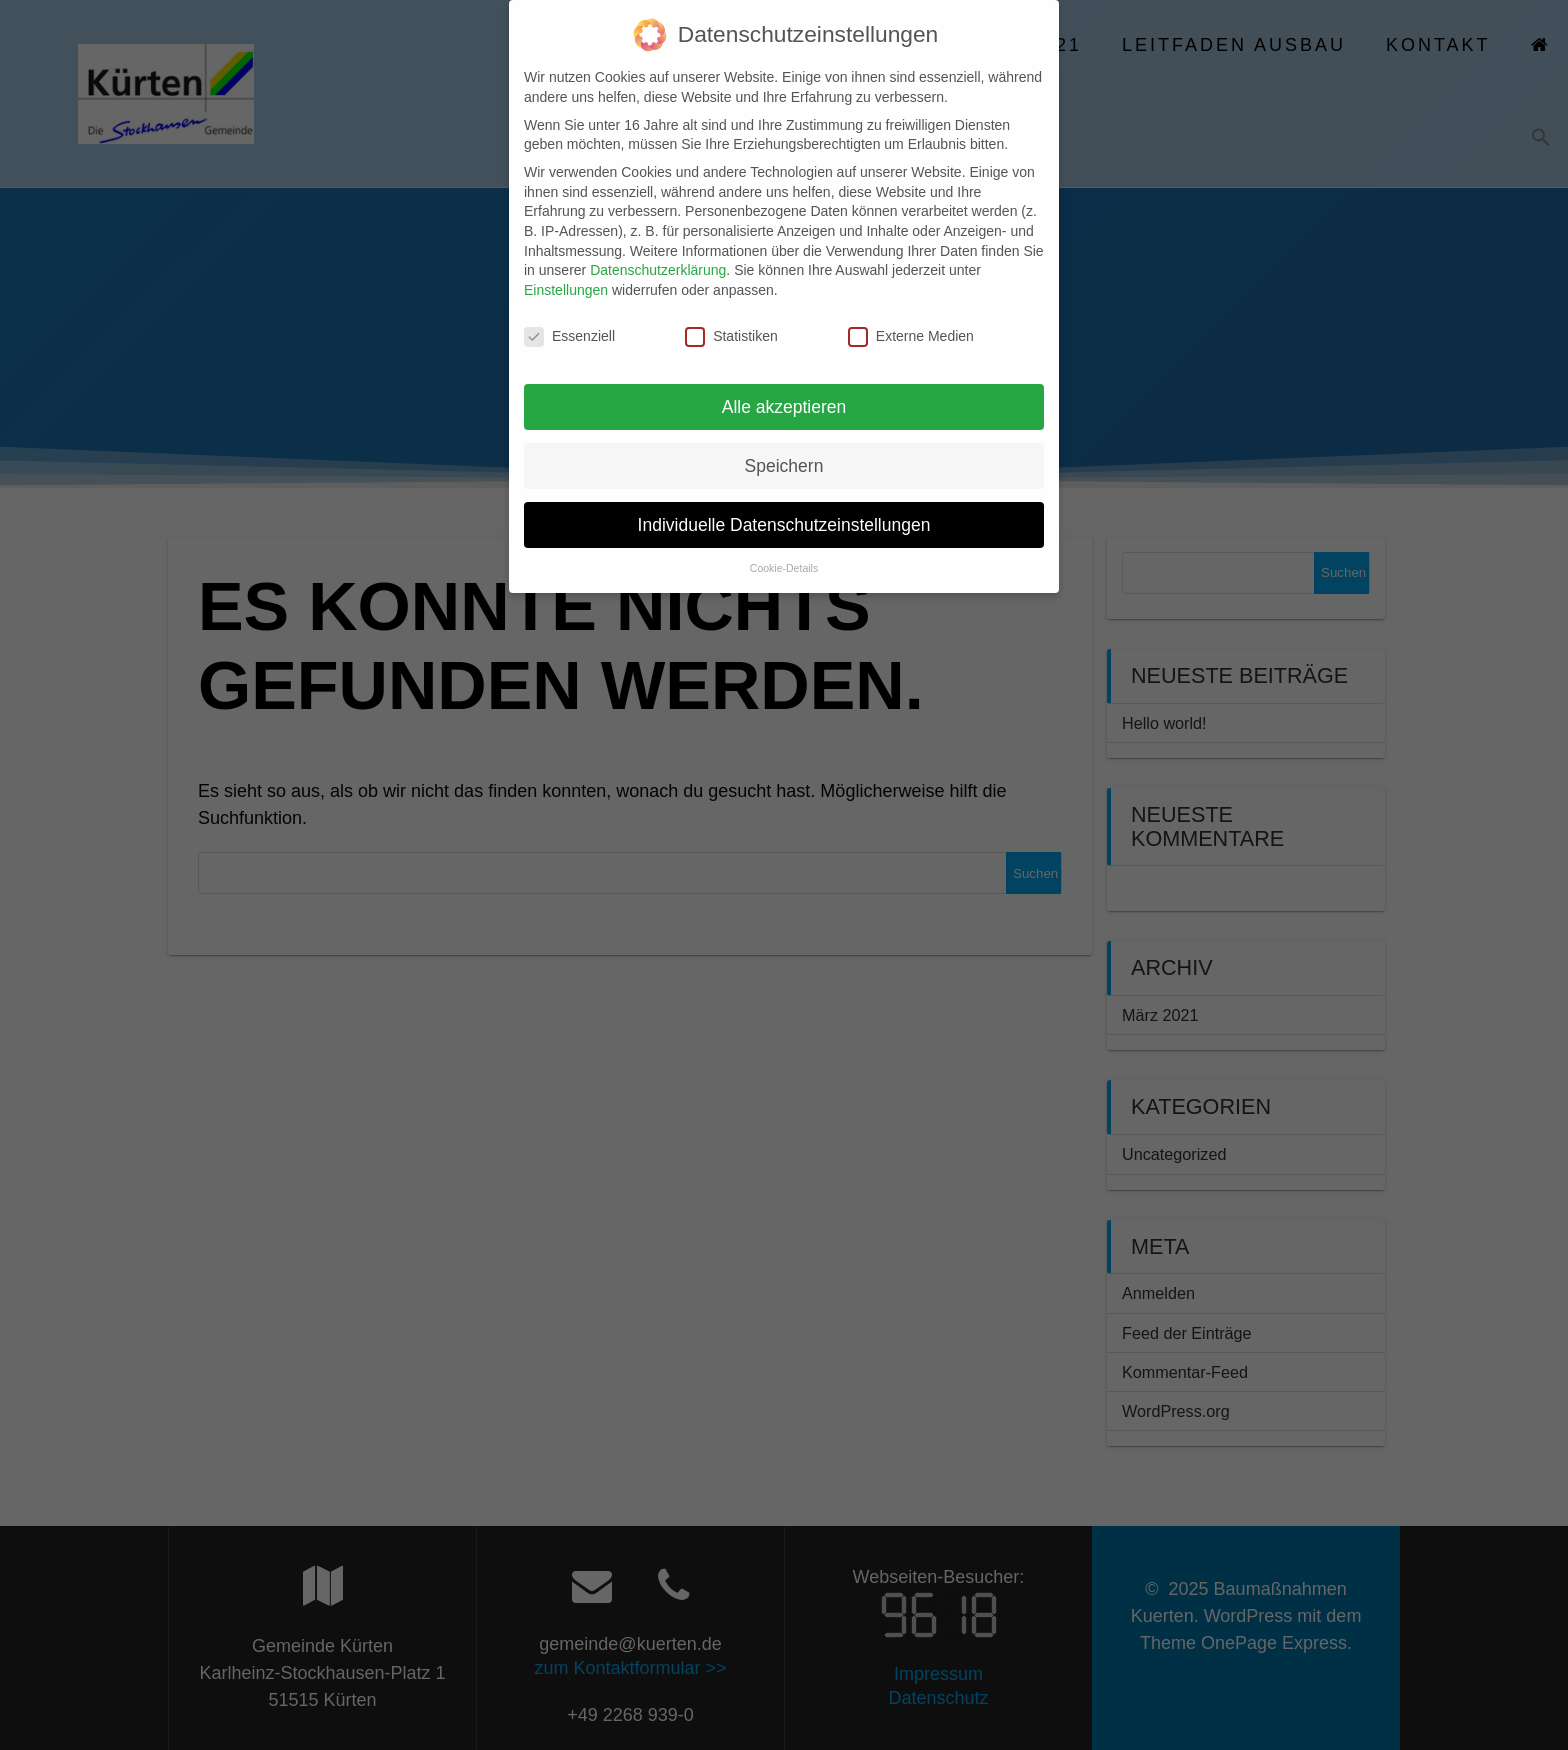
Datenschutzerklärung (658, 250)
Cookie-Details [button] (784, 548)
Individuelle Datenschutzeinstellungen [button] (784, 504)
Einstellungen (566, 270)
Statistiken (731, 316)
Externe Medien (911, 316)
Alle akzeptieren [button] (784, 386)
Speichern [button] (784, 445)
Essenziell (569, 316)
